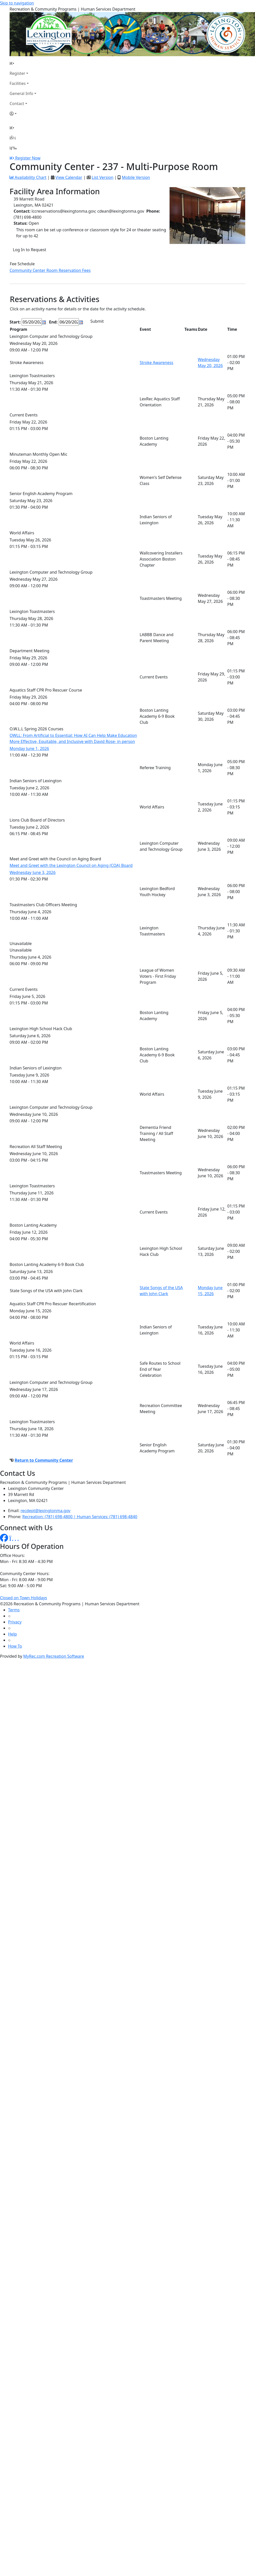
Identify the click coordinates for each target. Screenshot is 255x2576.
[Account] (23, 114)
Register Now (27, 158)
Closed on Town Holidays (23, 1598)
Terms (14, 1610)
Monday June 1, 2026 (29, 748)
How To (15, 1646)
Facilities (18, 83)
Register (17, 73)
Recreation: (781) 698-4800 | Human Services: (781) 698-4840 (79, 1516)
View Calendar (68, 177)
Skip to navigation (17, 3)
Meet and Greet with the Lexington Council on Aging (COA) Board (71, 865)
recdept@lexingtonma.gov (46, 1510)
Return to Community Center (44, 1460)
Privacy (14, 1622)
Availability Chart (28, 177)
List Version (102, 177)
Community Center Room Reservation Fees (50, 270)
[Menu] (13, 148)
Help (12, 1634)
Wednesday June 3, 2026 (33, 872)
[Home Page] (23, 63)
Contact (17, 103)
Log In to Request (29, 249)
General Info (21, 93)
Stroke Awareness (156, 362)
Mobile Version (136, 177)
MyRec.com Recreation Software (53, 1656)
